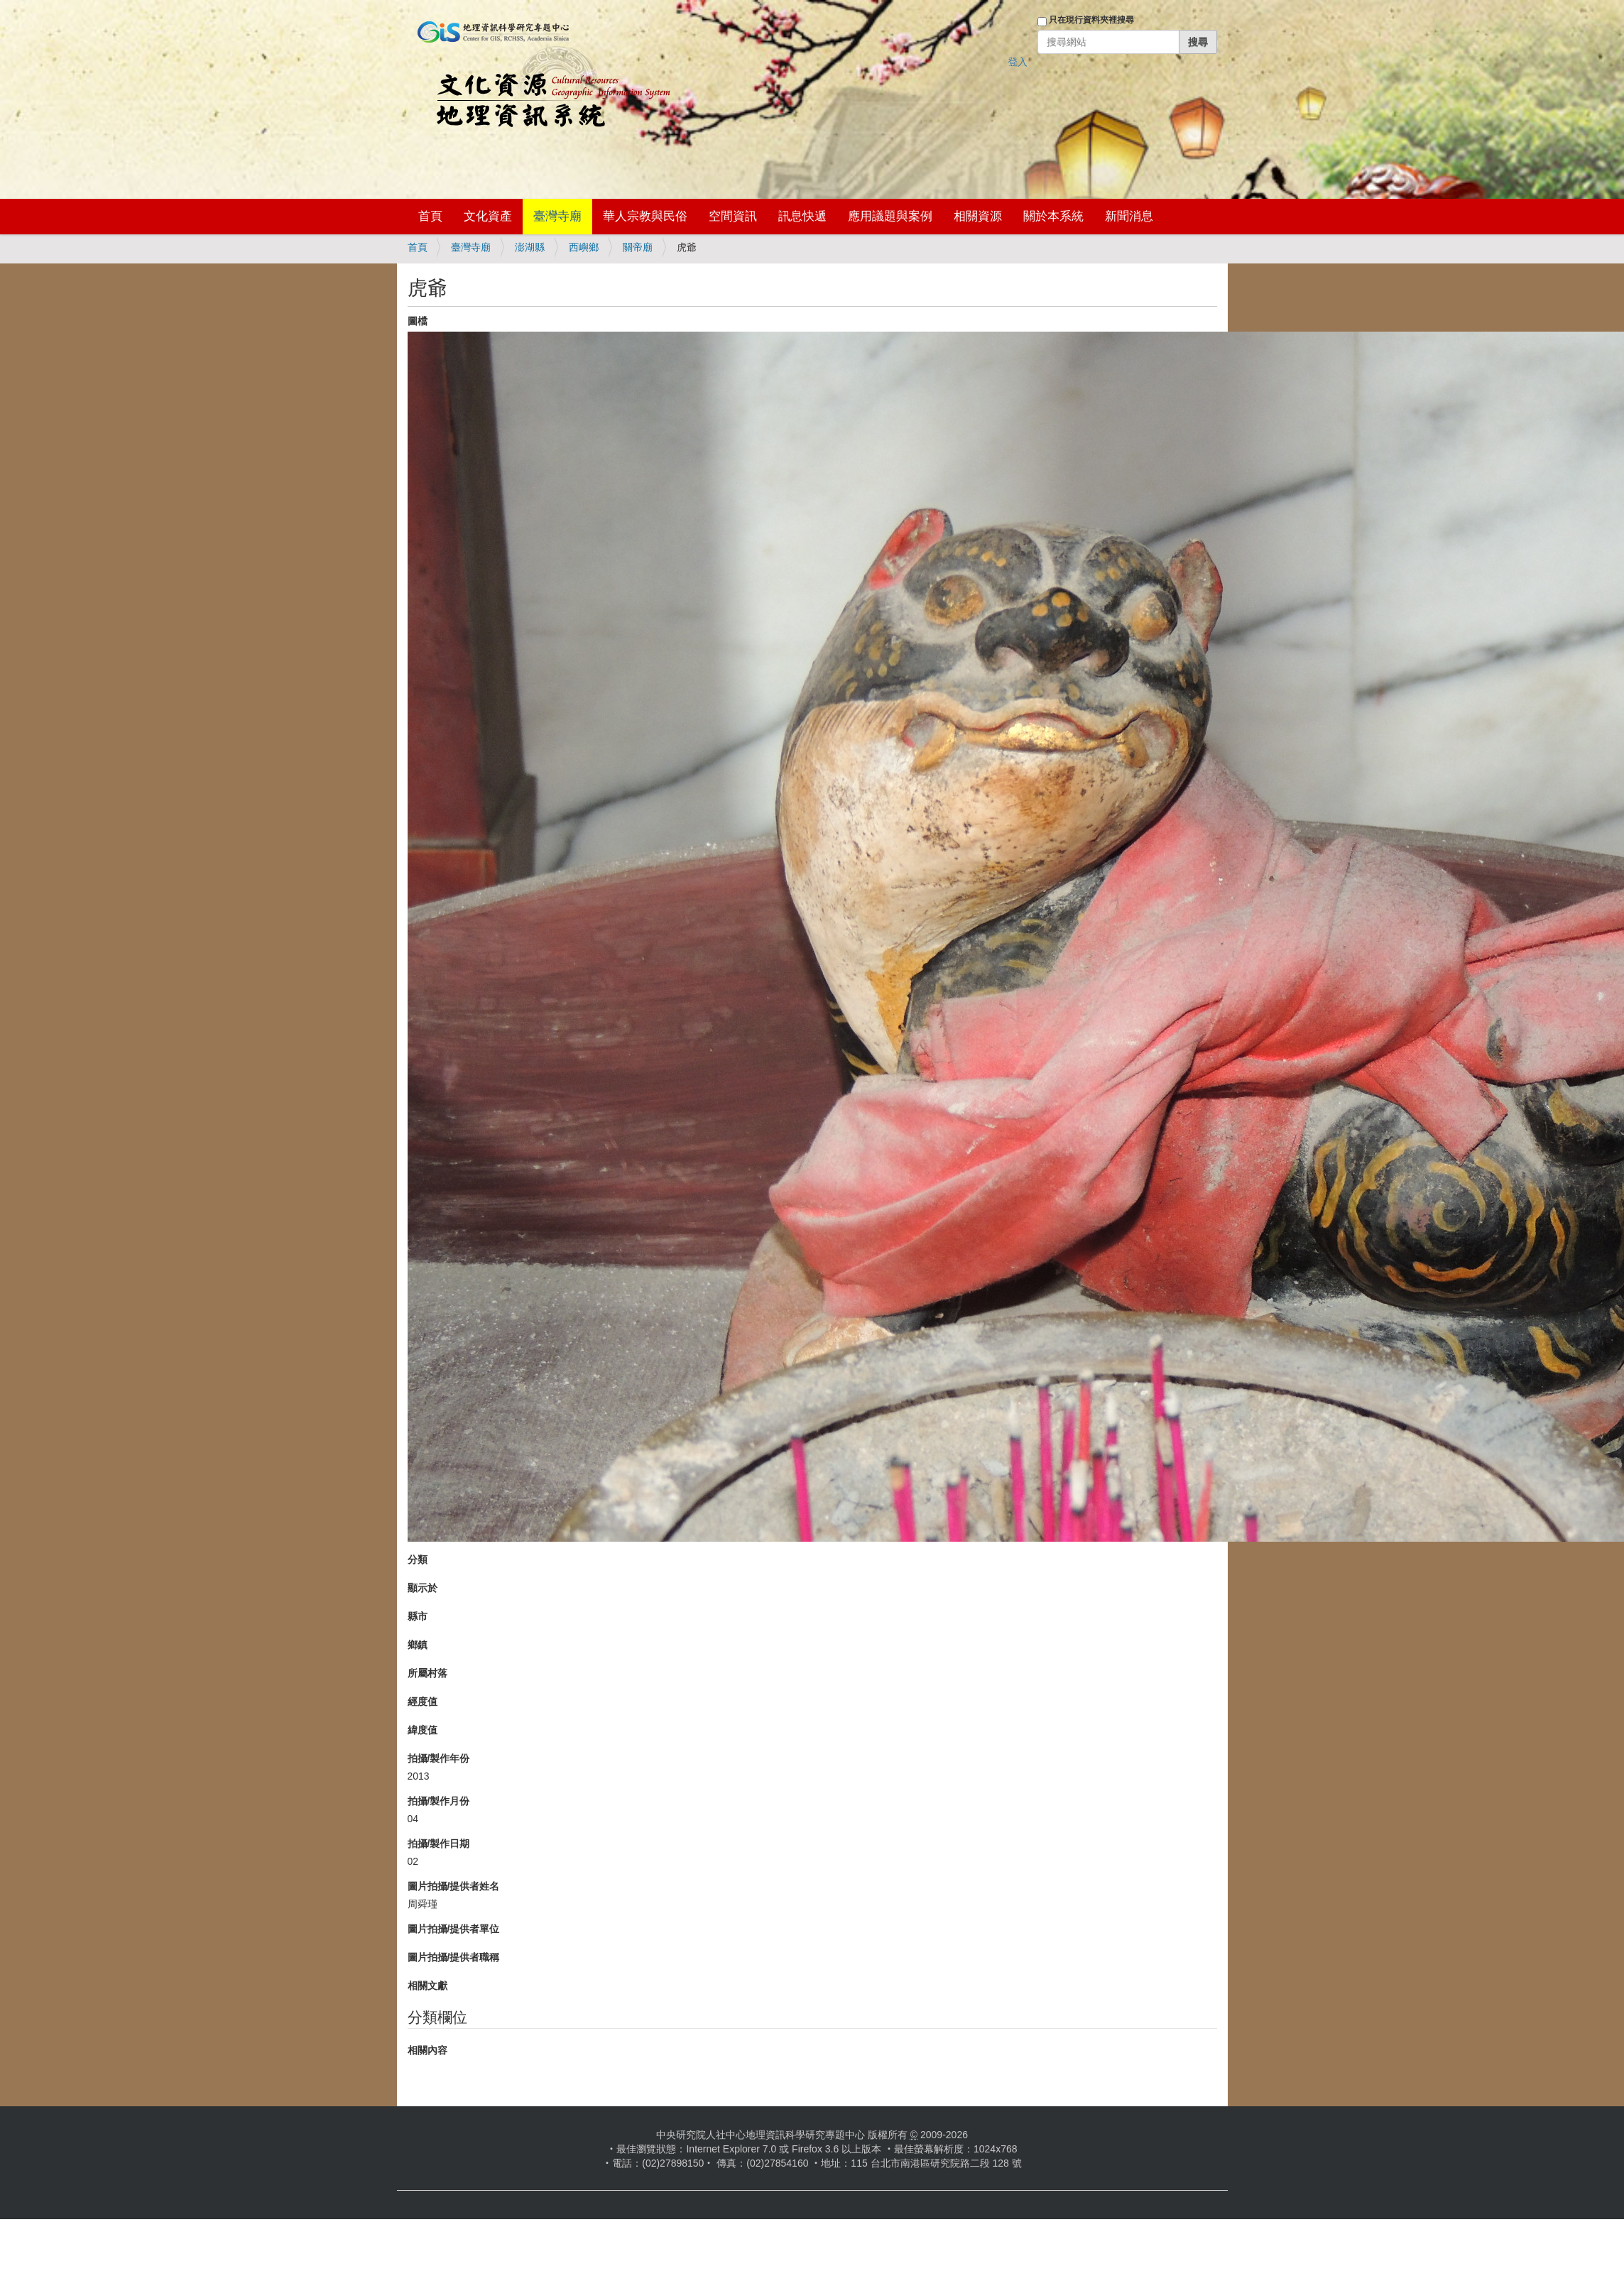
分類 (417, 1559)
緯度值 (422, 1730)
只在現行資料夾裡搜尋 (1091, 20)
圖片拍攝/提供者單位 (454, 1928)
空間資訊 (733, 216)
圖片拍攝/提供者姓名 (454, 1886)
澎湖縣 (530, 247)
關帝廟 (638, 247)
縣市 (417, 1616)
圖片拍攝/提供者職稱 (454, 1957)
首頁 (430, 216)
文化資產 (488, 216)
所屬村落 (427, 1673)
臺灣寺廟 (557, 216)
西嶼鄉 (584, 247)
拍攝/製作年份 (439, 1758)
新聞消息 (1129, 216)
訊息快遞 (802, 216)
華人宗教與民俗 (645, 216)
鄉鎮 (417, 1644)
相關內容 (427, 2050)
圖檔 (417, 321)
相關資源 (978, 216)
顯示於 (422, 1588)
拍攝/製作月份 (439, 1801)
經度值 (422, 1701)
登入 (1018, 61)
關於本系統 (1053, 216)
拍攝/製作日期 (439, 1843)
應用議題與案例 (890, 216)
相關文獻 (427, 1985)
